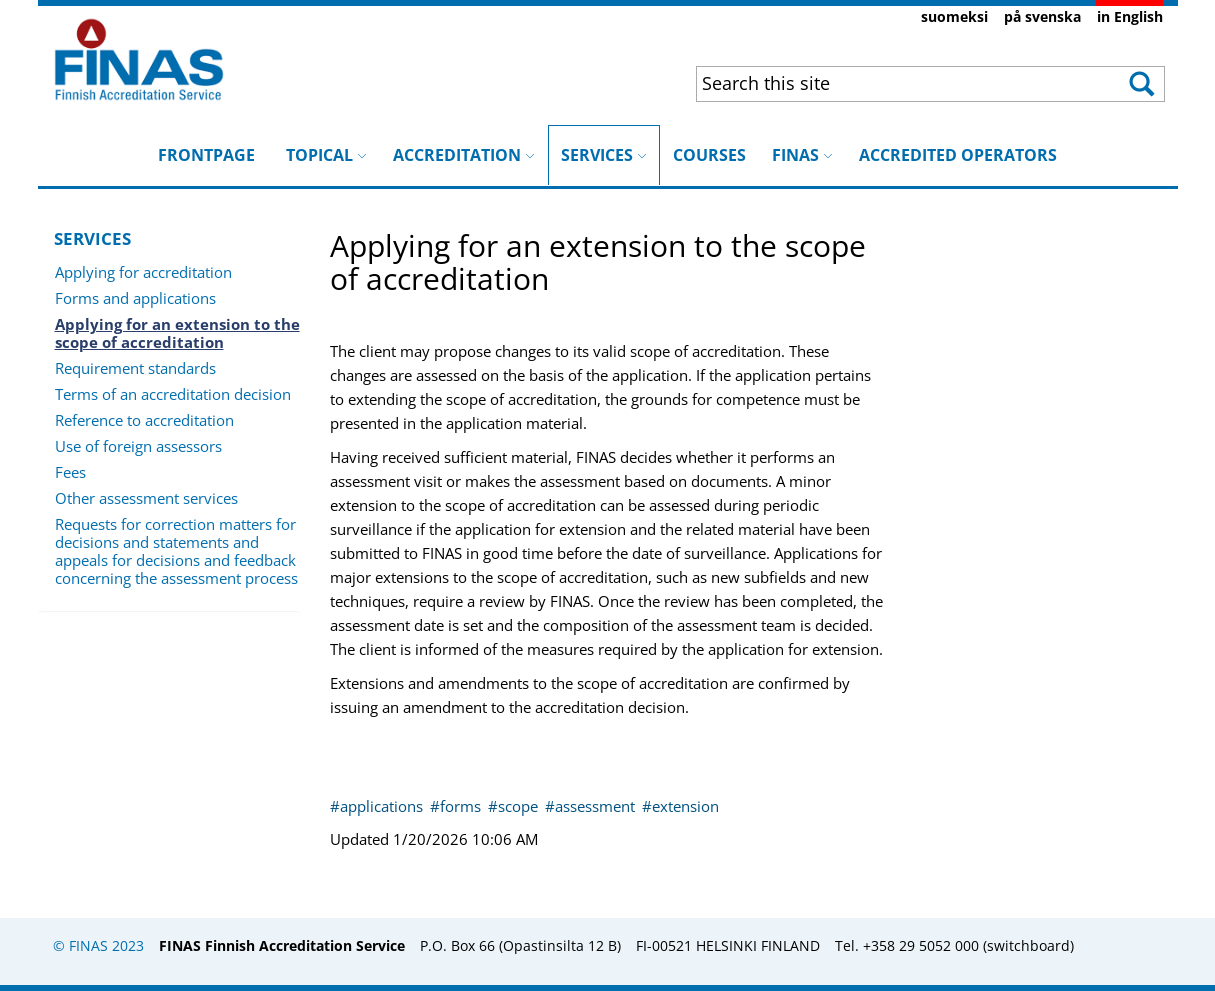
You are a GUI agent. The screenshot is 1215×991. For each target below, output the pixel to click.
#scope (515, 806)
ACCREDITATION (464, 155)
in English (1130, 16)
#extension (680, 806)
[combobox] (888, 83)
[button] (1139, 84)
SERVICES (604, 145)
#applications (378, 806)
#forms (457, 806)
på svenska (1042, 16)
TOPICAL (326, 155)
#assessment (592, 806)
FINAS (802, 155)
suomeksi (954, 16)
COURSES (709, 155)
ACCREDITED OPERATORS (958, 155)
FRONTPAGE (206, 155)
